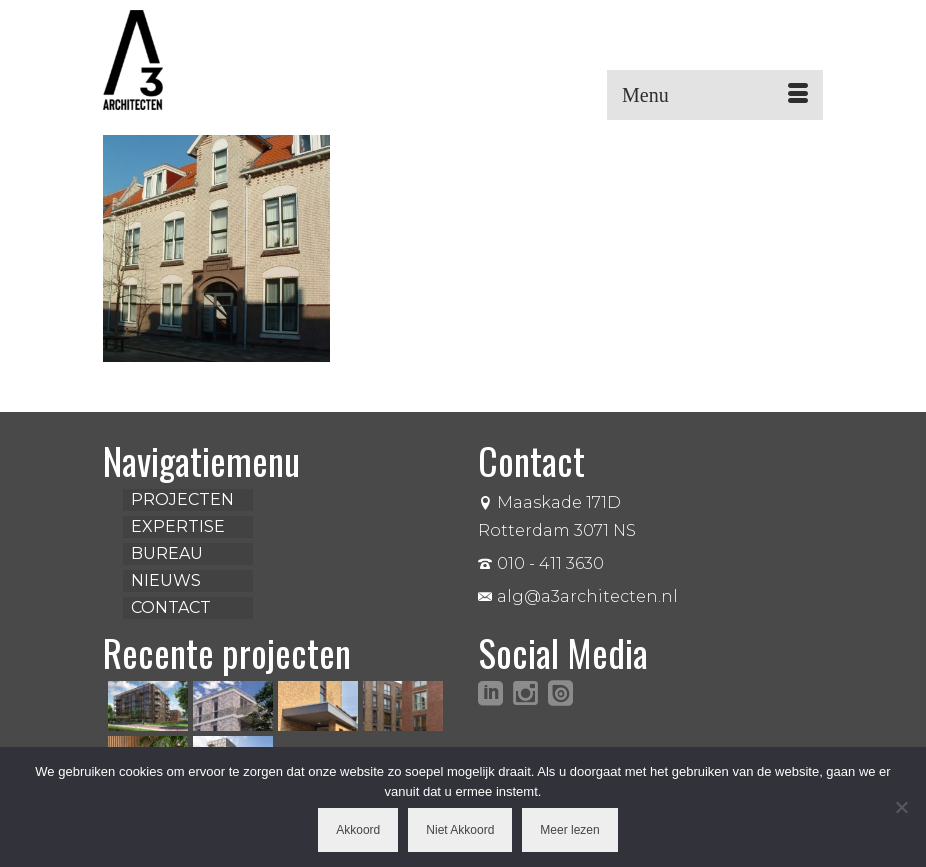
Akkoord (358, 830)
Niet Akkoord (460, 830)
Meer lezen (569, 830)
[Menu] (715, 95)
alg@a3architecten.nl (578, 596)
